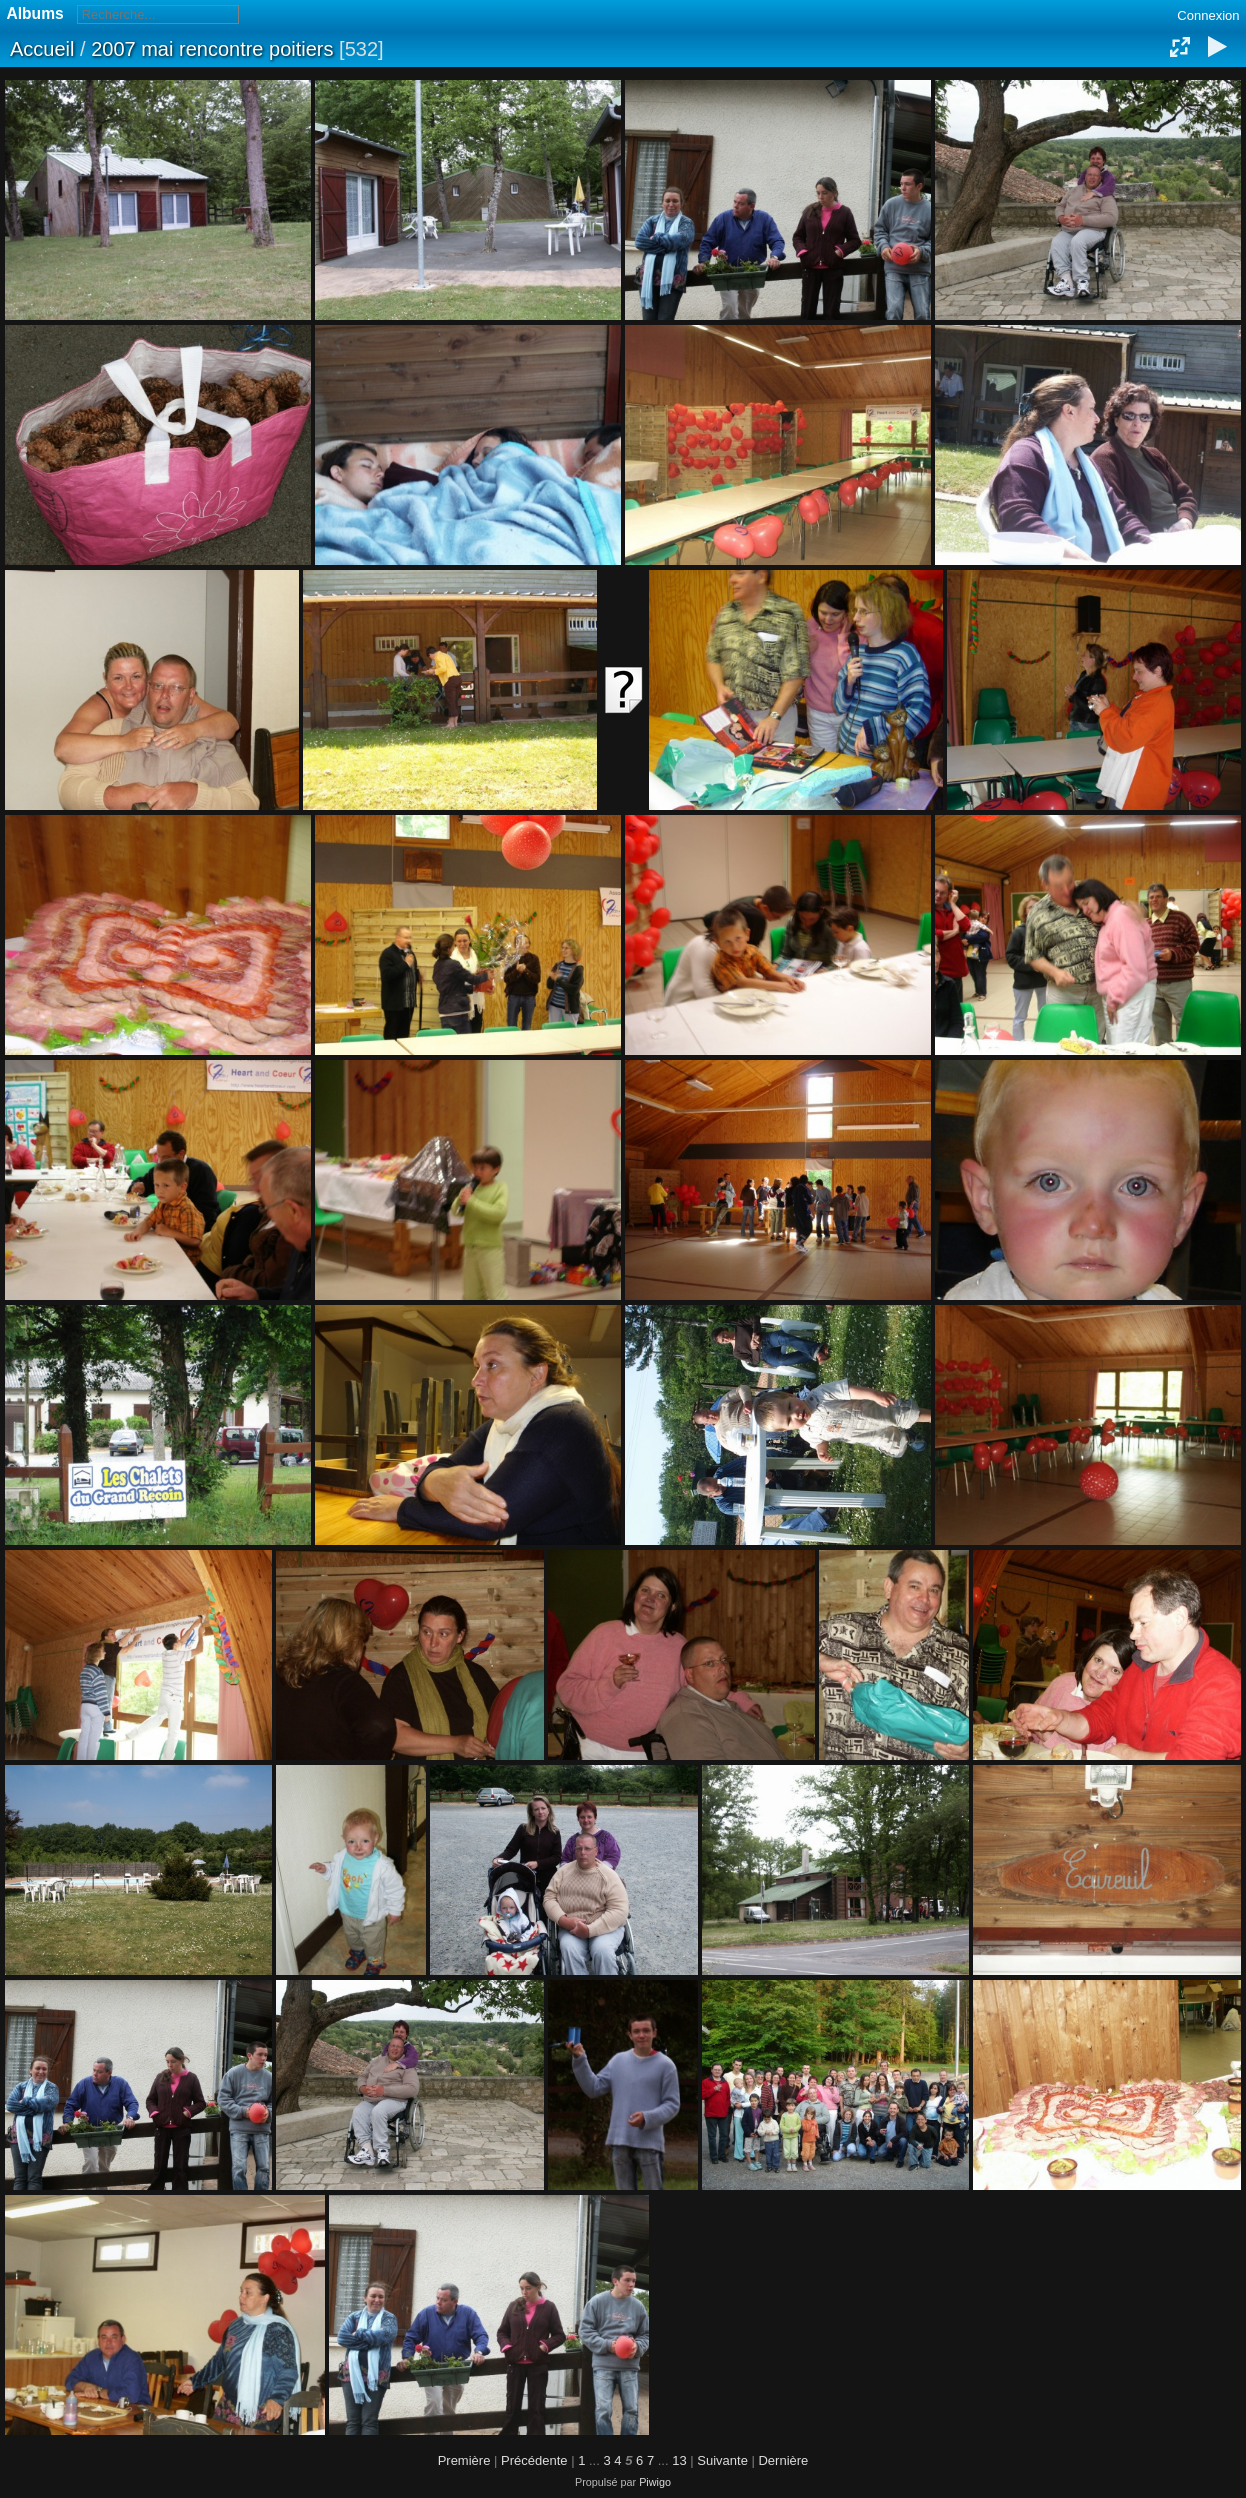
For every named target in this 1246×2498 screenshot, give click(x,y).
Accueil (42, 49)
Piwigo (655, 2482)
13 (679, 2460)
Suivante (722, 2460)
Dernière (783, 2460)
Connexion (1208, 15)
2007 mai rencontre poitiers (212, 49)
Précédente (534, 2460)
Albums (35, 13)
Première (464, 2460)
